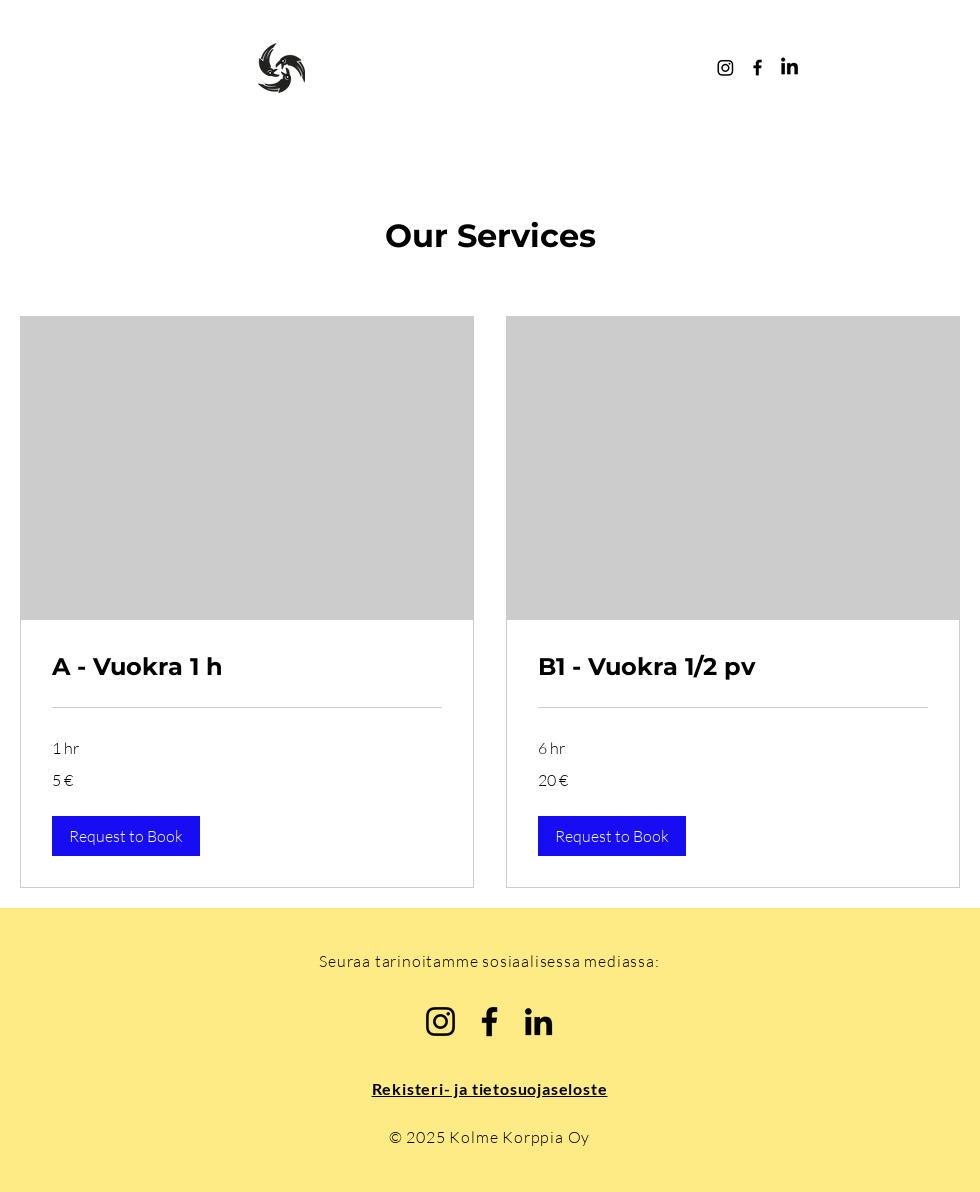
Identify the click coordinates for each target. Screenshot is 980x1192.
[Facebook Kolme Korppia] (757, 67)
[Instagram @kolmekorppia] (725, 67)
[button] (126, 836)
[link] (247, 667)
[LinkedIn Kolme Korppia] (789, 67)
